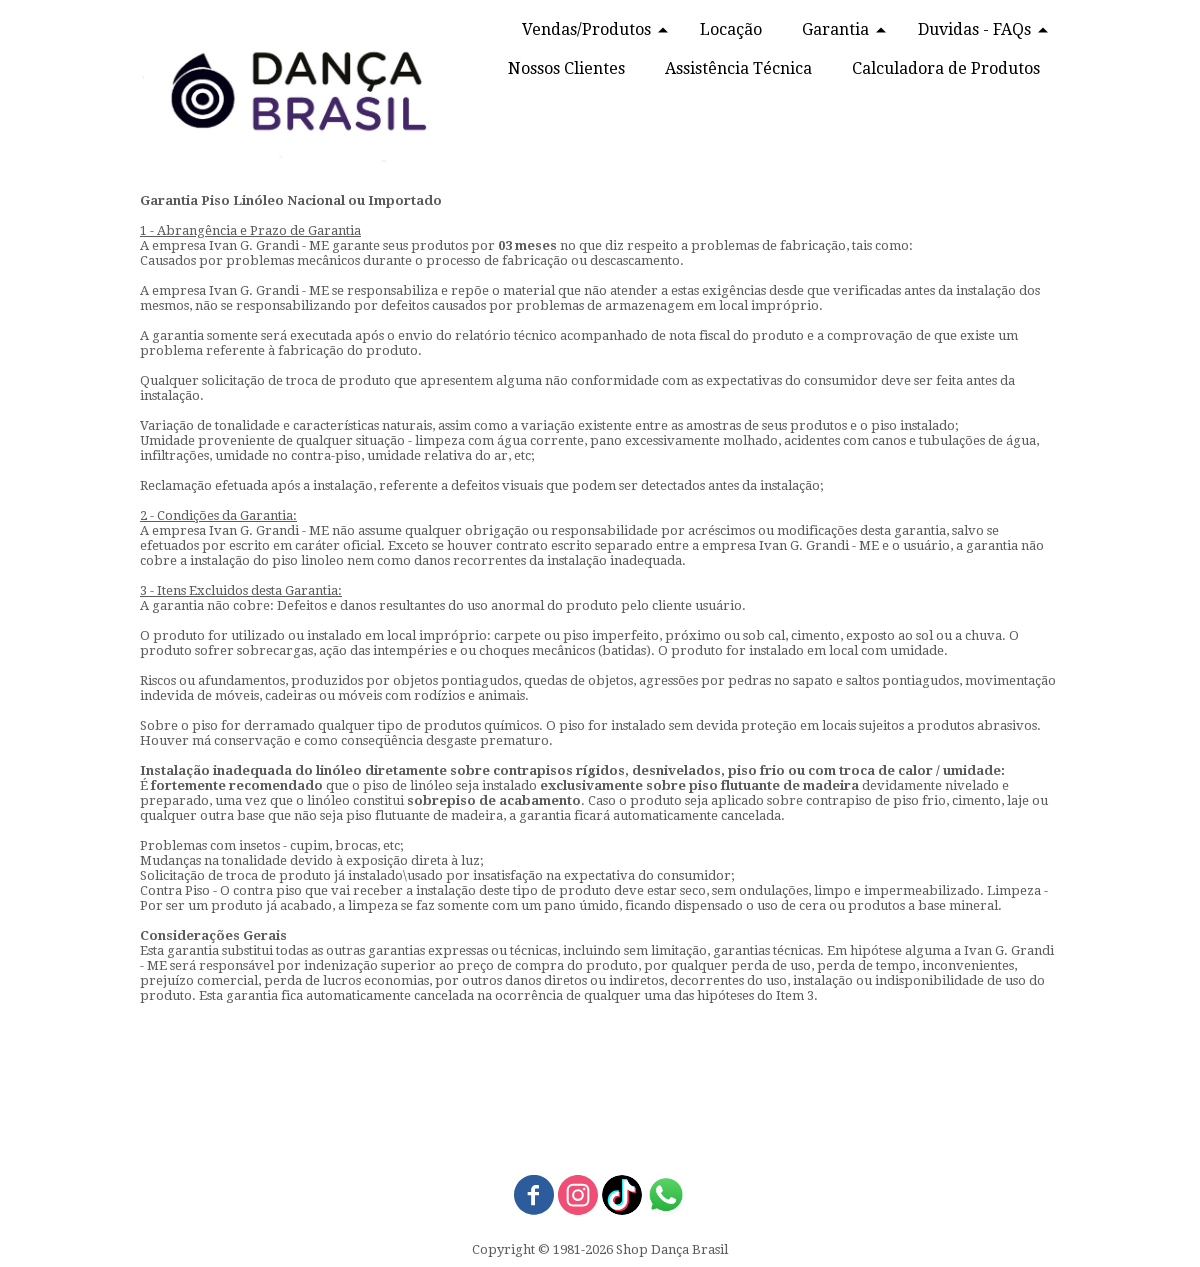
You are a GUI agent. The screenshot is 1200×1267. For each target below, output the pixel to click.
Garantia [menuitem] (835, 29)
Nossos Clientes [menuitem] (566, 68)
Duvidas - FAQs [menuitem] (974, 29)
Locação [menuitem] (731, 29)
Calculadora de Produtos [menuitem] (946, 68)
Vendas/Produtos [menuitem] (586, 29)
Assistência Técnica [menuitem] (738, 68)
